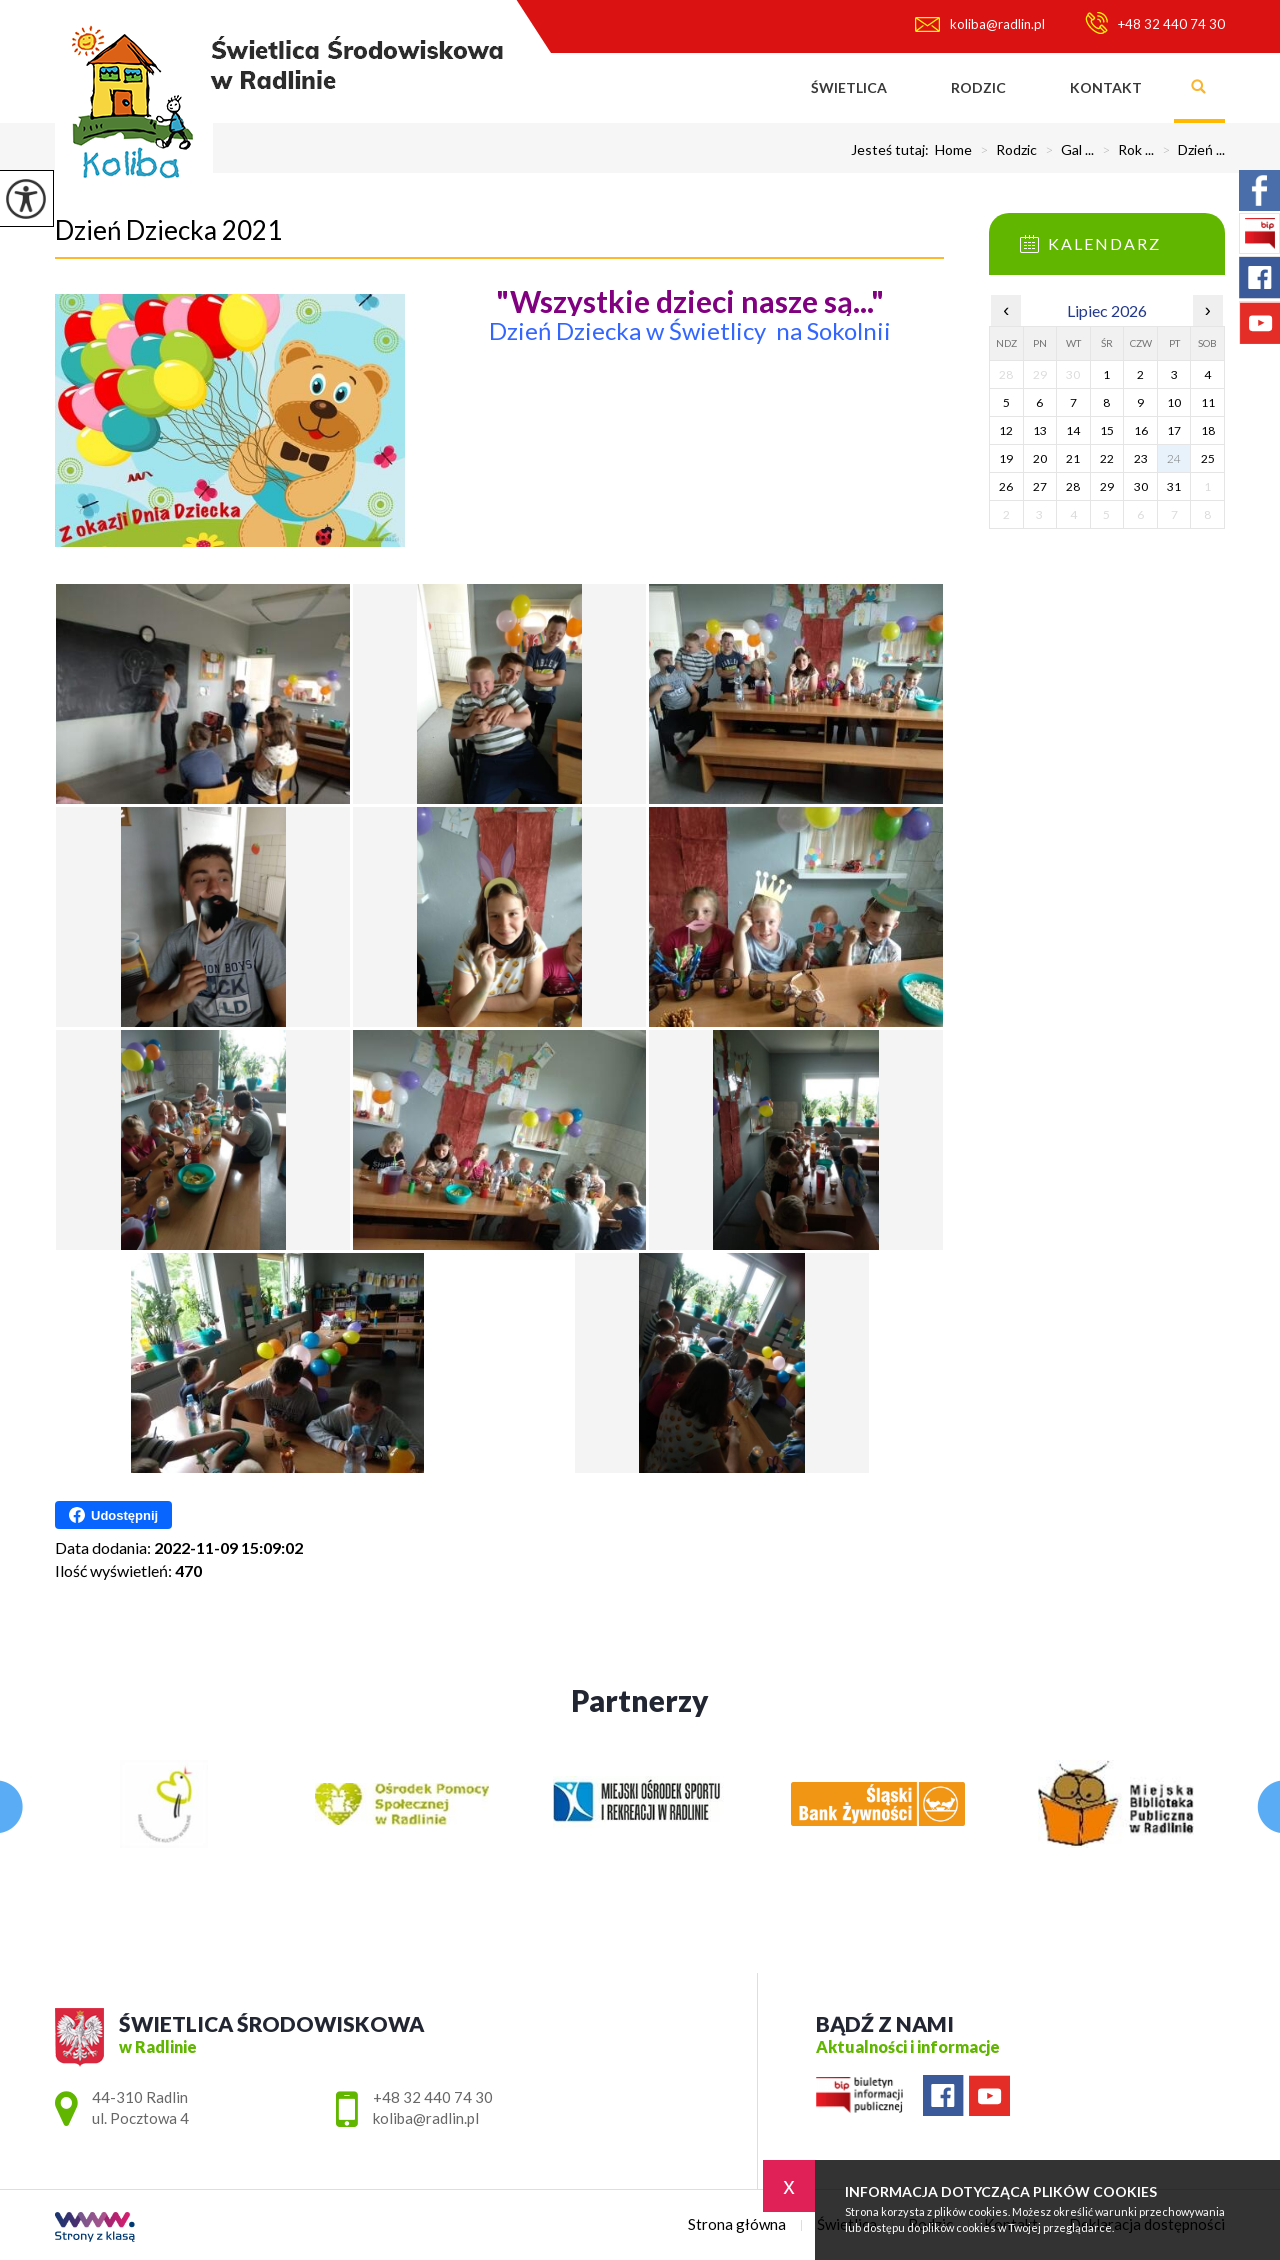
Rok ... (1124, 150)
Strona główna (747, 88)
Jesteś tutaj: (893, 150)
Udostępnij (113, 1515)
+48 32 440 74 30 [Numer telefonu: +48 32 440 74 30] (433, 2097)
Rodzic (978, 87)
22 (1107, 458)
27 (1040, 486)
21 (1073, 458)
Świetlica (849, 87)
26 (1006, 486)
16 (1141, 430)
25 (1208, 458)
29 (1107, 486)
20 (1040, 458)
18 (1208, 430)
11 (1208, 402)
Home (953, 150)
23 (1141, 458)
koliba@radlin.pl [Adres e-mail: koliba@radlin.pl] (426, 2118)
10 (1174, 402)
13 (1040, 430)
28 (1073, 486)
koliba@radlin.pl (980, 24)
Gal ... (1065, 150)
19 (1006, 458)
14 (1073, 430)
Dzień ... (1189, 150)
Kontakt (1106, 87)
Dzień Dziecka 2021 (168, 230)
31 (1174, 486)
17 (1174, 430)
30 (1141, 486)
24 (1174, 458)
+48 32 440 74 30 (1155, 23)
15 (1107, 430)
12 (1006, 430)
